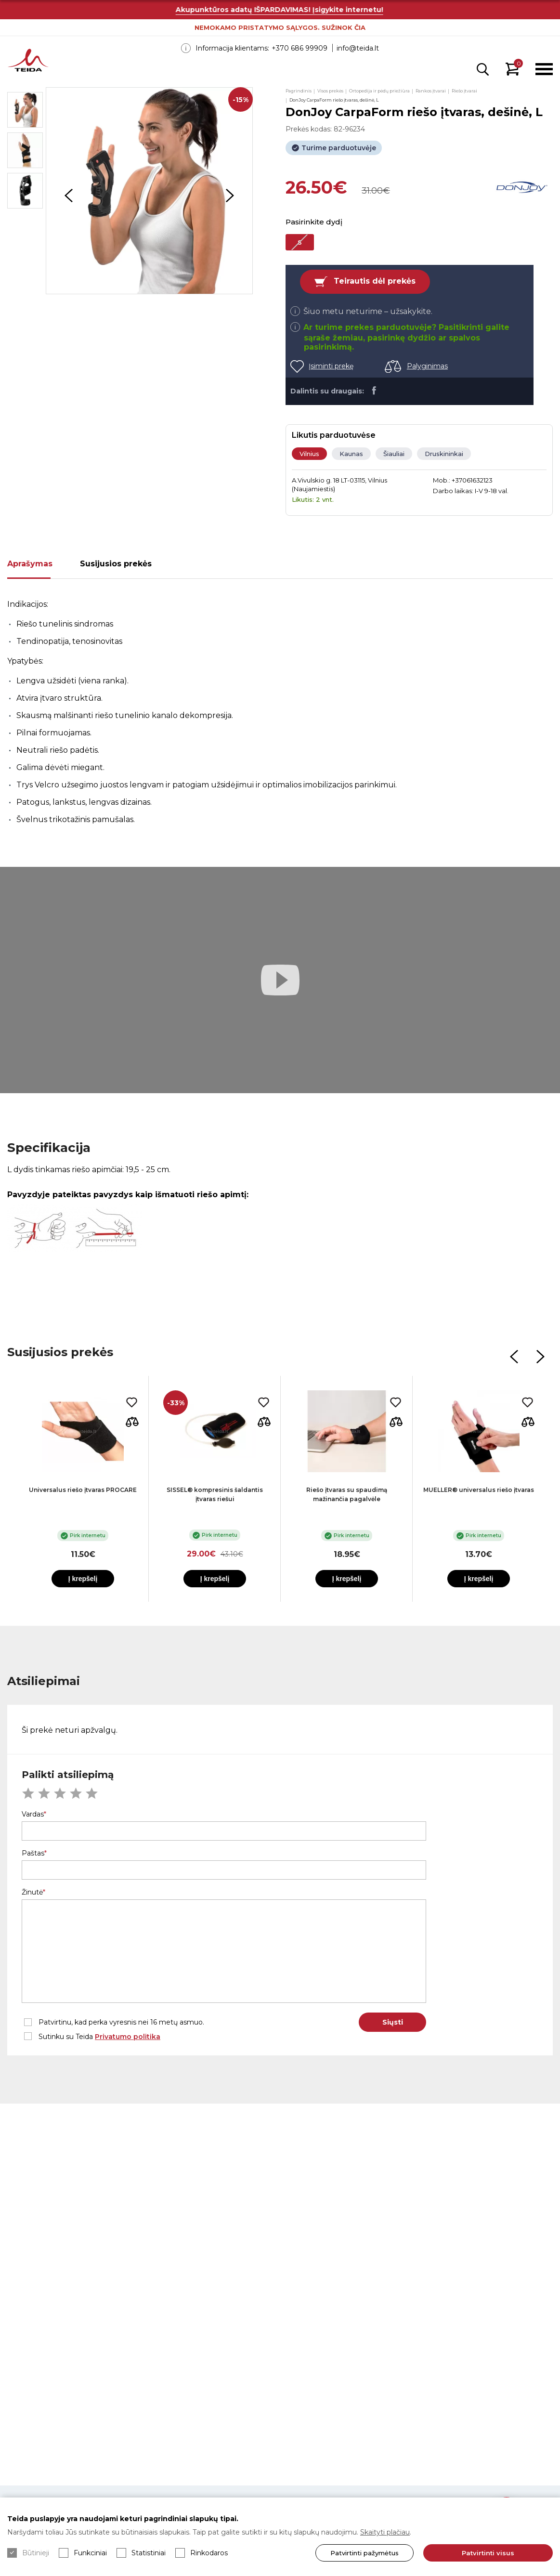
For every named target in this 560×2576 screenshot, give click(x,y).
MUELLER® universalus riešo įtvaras (478, 1489)
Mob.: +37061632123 (463, 480)
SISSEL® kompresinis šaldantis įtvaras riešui (215, 1494)
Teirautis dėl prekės (375, 281)
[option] (149, 191)
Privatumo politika (127, 2036)
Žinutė (32, 1892)
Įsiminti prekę (331, 366)
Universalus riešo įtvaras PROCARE (83, 1489)
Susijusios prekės (116, 563)
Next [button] (230, 195)
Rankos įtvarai (431, 90)
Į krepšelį (83, 1578)
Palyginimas (427, 366)
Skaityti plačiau (385, 2532)
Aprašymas (29, 563)
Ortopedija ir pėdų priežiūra (379, 90)
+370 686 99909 (299, 48)
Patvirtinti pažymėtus (360, 2553)
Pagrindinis (299, 90)
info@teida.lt (358, 48)
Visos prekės (330, 90)
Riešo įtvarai (464, 90)
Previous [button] (68, 195)
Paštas (33, 1853)
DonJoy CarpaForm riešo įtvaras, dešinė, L (333, 100)
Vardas (33, 1814)
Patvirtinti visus (485, 2553)
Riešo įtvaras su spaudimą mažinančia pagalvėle (346, 1494)
